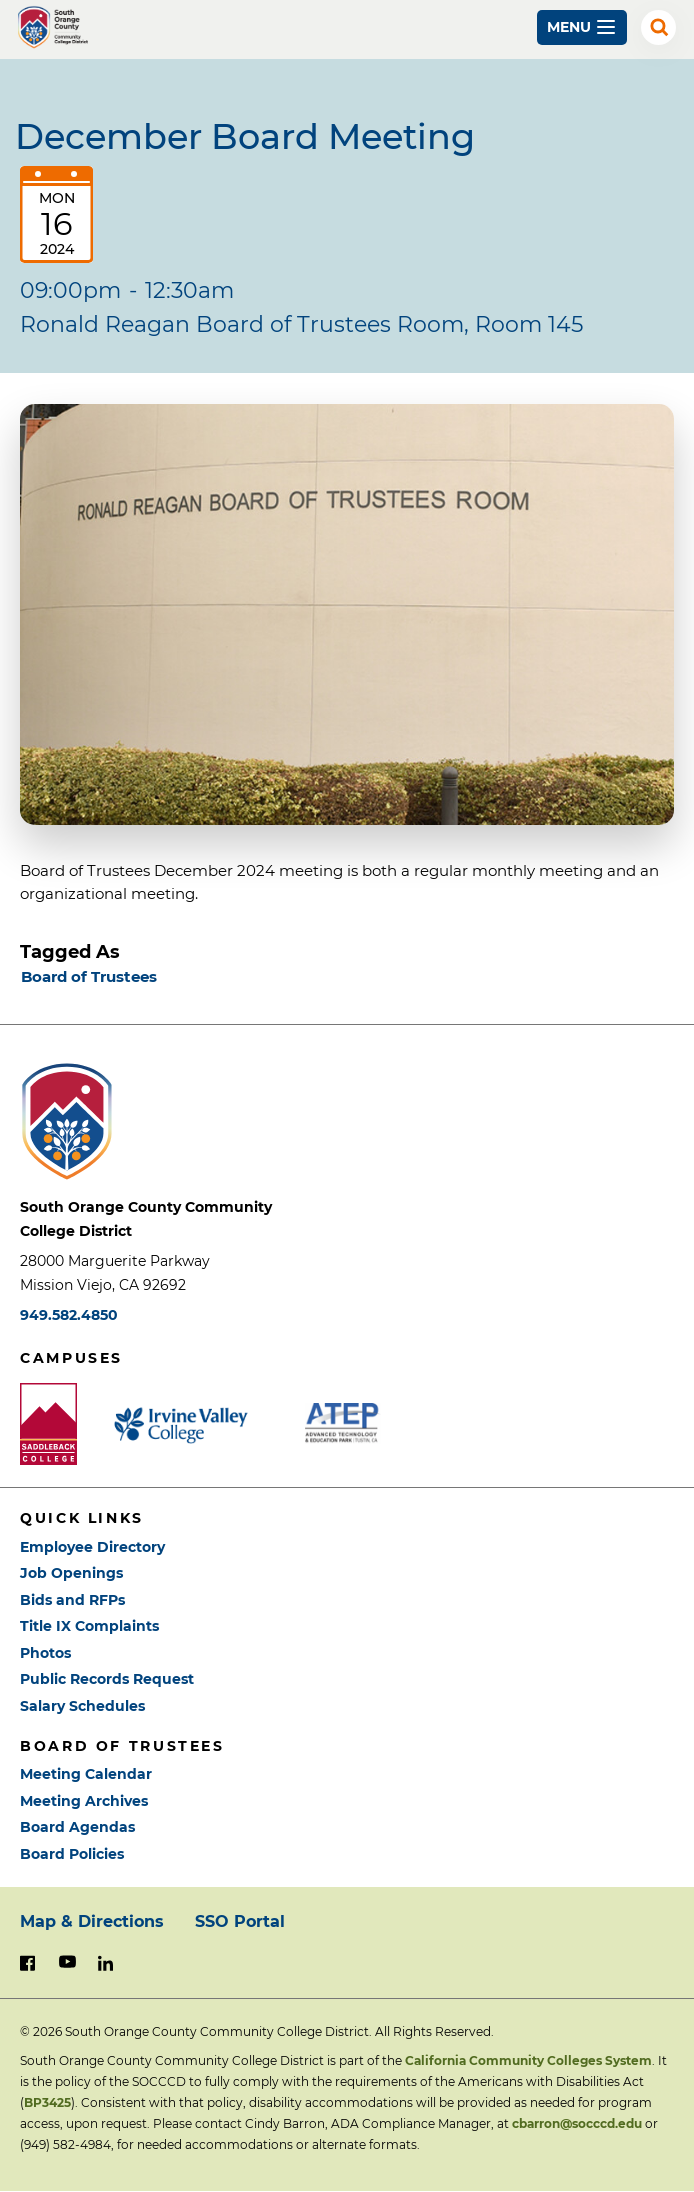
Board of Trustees (89, 976)
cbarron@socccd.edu (577, 2123)
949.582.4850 (69, 1315)
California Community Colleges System (528, 2060)
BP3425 (47, 2102)
